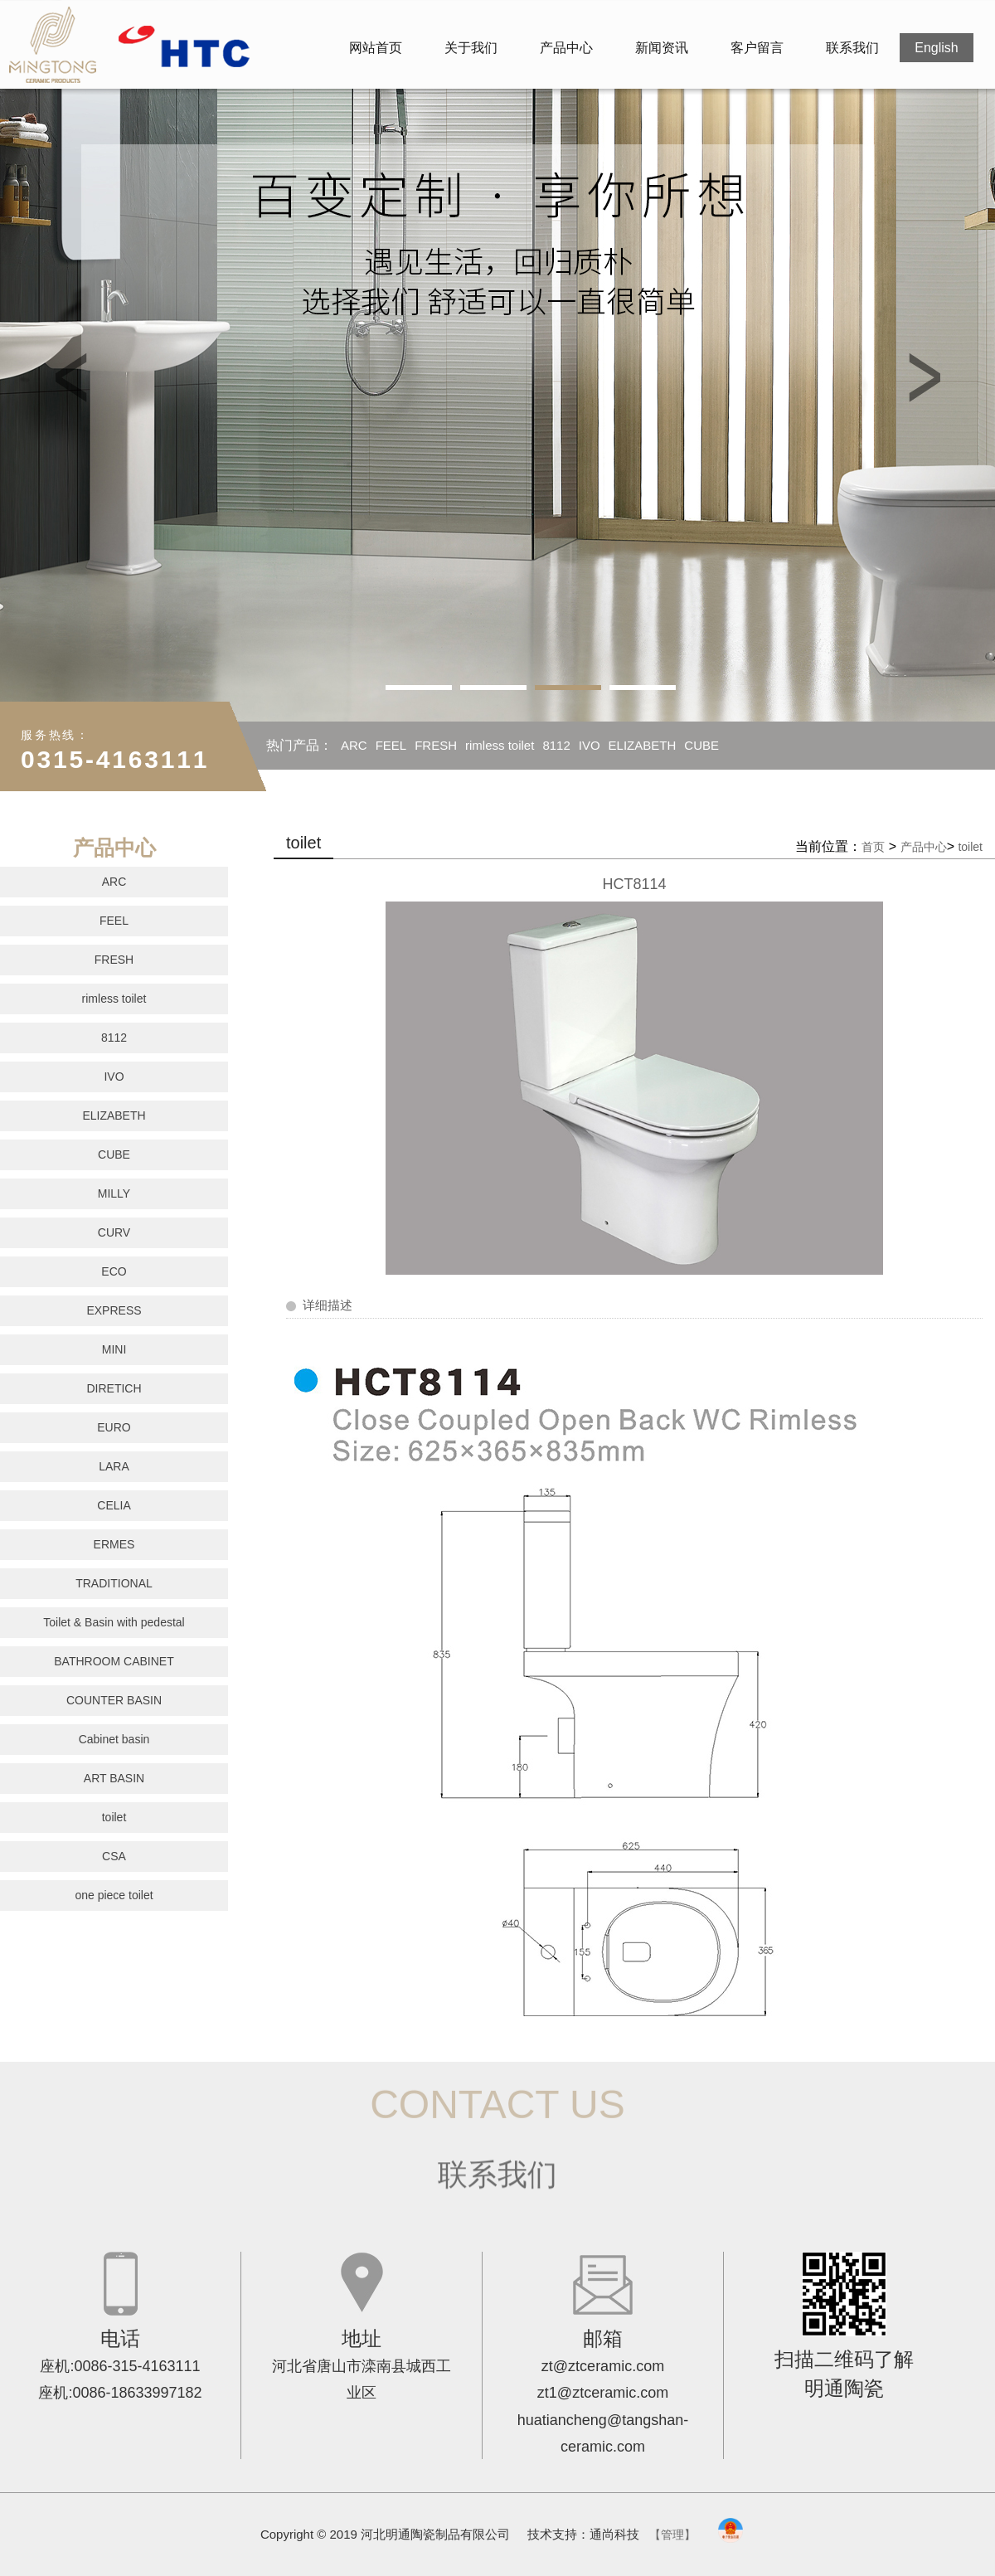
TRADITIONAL (114, 1583)
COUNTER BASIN (114, 1700)
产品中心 (566, 48)
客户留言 (757, 48)
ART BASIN (114, 1778)
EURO (113, 1427)
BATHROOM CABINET (113, 1661)
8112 (556, 745)
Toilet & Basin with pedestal (113, 1622)
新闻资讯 (661, 48)
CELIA (113, 1505)
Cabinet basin (114, 1739)
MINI (114, 1349)
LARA (114, 1466)
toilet (114, 1817)
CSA (114, 1856)
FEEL (391, 745)
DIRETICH (113, 1388)
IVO (589, 745)
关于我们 (471, 48)
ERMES (114, 1544)
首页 (873, 846)
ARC (354, 745)
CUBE (701, 745)
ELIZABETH (643, 745)
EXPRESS (113, 1310)
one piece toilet (114, 1895)
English (936, 48)
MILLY (291, 793)
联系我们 (852, 48)
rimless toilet (499, 745)
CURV (114, 1232)
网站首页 (375, 48)
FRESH (436, 745)
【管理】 (672, 2534)
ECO (113, 1271)
